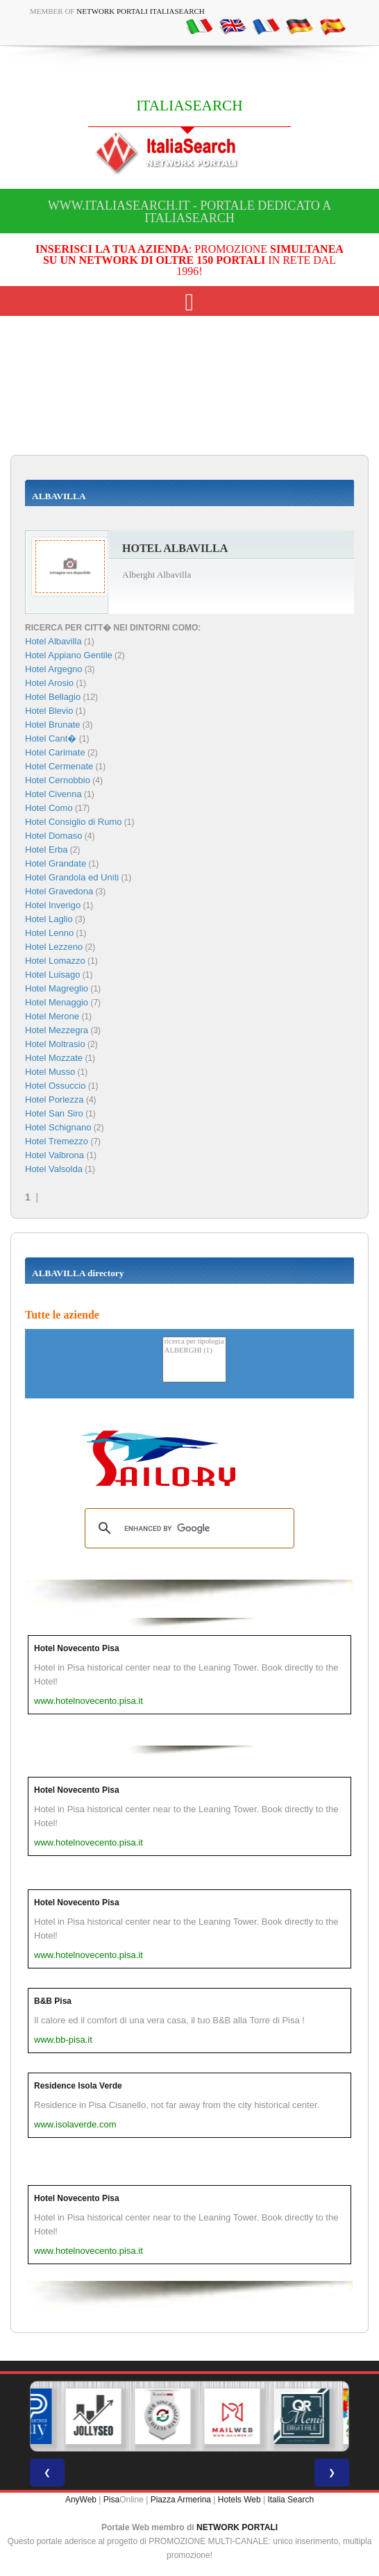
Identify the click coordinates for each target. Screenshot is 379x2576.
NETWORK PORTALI (237, 2527)
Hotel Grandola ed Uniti (72, 877)
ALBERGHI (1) (194, 1350)
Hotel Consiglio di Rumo (73, 822)
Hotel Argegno (53, 669)
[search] (187, 1528)
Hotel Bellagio (53, 697)
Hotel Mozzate (54, 1058)
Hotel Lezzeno (54, 947)
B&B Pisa (52, 2001)
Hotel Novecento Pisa (76, 1648)
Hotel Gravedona (59, 891)
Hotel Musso (50, 1072)
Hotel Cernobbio (57, 780)
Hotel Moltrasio (55, 1044)
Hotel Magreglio (56, 988)
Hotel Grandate (55, 863)
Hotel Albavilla (53, 641)
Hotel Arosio (49, 683)
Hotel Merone (52, 1016)
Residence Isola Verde (78, 2086)
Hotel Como (49, 808)
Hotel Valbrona (54, 1155)
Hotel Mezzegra (56, 1030)
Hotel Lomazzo (55, 960)
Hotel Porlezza (54, 1099)
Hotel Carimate (55, 752)
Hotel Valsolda (54, 1169)
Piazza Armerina (181, 2499)
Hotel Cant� (50, 738)
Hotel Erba (46, 849)
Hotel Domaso (53, 835)
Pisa (111, 2499)
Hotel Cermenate (59, 766)
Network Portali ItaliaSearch (140, 11)
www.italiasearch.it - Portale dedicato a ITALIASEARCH (190, 212)
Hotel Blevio (49, 710)
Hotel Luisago (53, 974)
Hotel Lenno (49, 933)
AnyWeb (80, 2499)
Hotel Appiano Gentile (68, 655)
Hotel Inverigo (53, 905)
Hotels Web (239, 2499)
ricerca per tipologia (194, 1341)
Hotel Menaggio (56, 1002)
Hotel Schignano (58, 1127)
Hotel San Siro (54, 1113)
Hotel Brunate (53, 724)
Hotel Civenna (53, 794)
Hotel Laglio (49, 919)
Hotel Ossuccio (55, 1085)
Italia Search (290, 2499)
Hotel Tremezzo (56, 1141)
